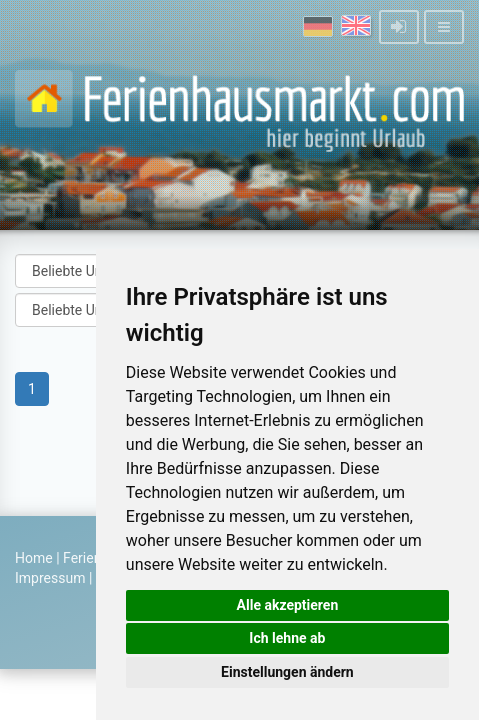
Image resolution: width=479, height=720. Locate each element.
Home (34, 558)
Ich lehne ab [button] (287, 638)
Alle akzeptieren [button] (288, 605)
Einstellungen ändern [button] (287, 672)
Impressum (50, 578)
